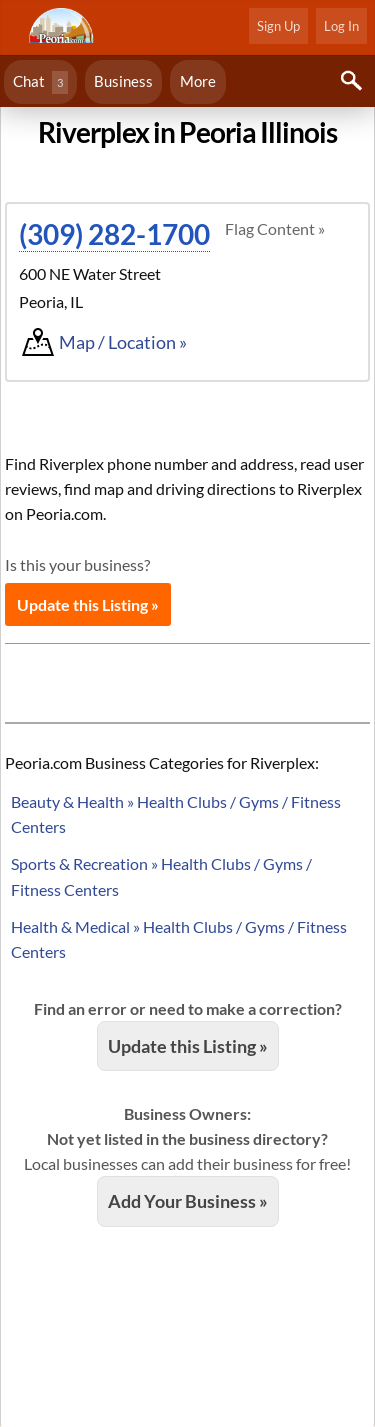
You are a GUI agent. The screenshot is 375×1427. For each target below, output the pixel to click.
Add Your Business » (188, 1201)
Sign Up (278, 26)
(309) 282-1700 (114, 234)
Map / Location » (123, 342)
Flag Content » (275, 228)
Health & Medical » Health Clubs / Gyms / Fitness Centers (179, 939)
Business (123, 81)
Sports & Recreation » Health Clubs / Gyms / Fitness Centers (161, 876)
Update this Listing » (88, 604)
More (198, 81)
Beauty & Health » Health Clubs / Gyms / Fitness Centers (176, 814)
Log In (341, 26)
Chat (40, 82)
